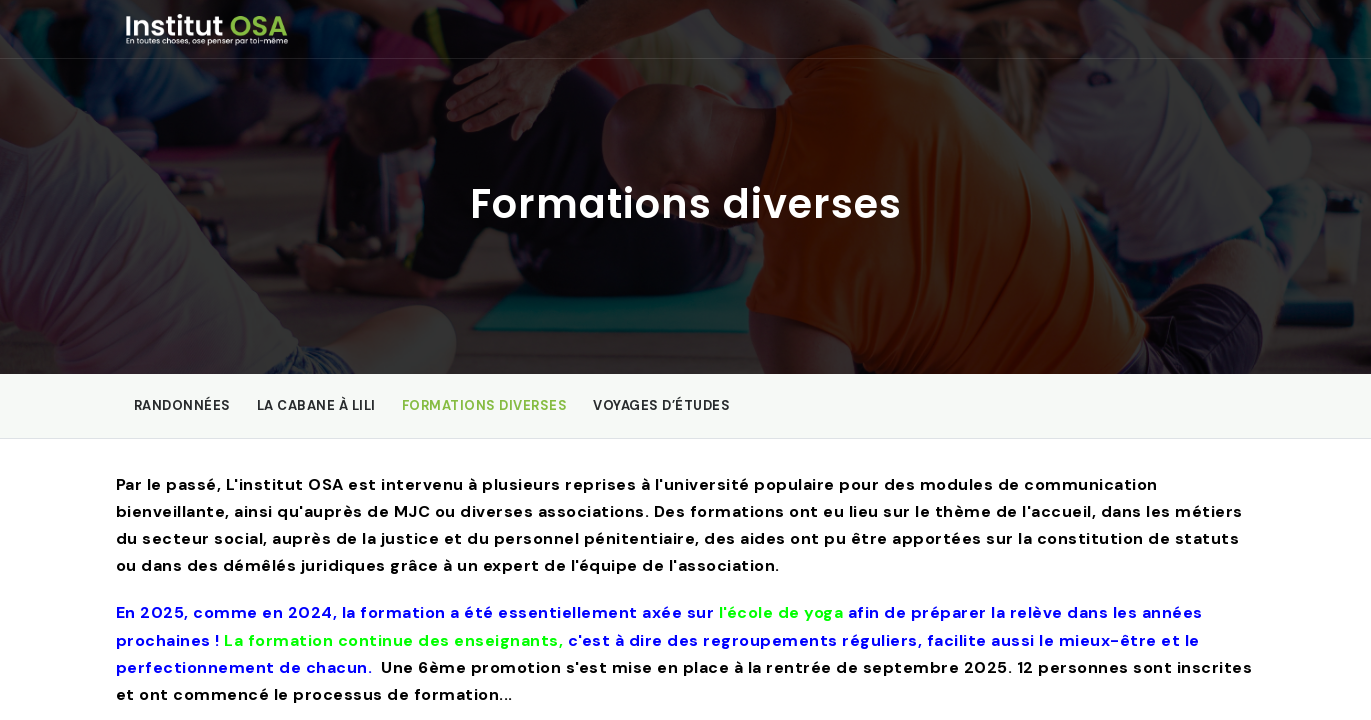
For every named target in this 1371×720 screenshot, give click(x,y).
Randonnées (182, 405)
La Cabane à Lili (316, 405)
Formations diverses (485, 405)
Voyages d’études (661, 405)
